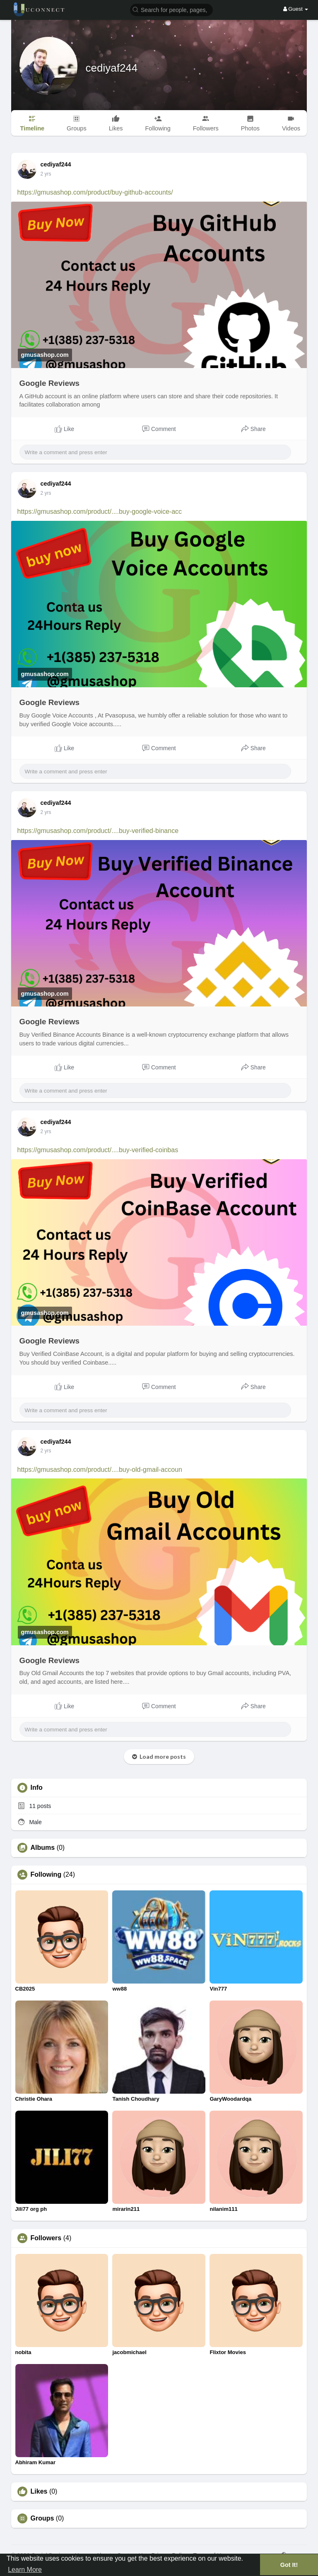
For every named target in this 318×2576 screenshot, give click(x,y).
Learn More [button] (25, 2569)
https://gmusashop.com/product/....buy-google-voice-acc (99, 511)
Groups (42, 2518)
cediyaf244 (112, 68)
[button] (171, 9)
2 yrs (46, 174)
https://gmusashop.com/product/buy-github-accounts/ (95, 192)
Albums (43, 1847)
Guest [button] (295, 9)
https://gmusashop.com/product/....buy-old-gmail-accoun (99, 1469)
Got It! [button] (289, 2565)
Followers (46, 2238)
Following (46, 1874)
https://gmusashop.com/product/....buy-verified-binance (98, 830)
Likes (39, 2491)
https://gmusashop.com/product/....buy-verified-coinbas (97, 1149)
